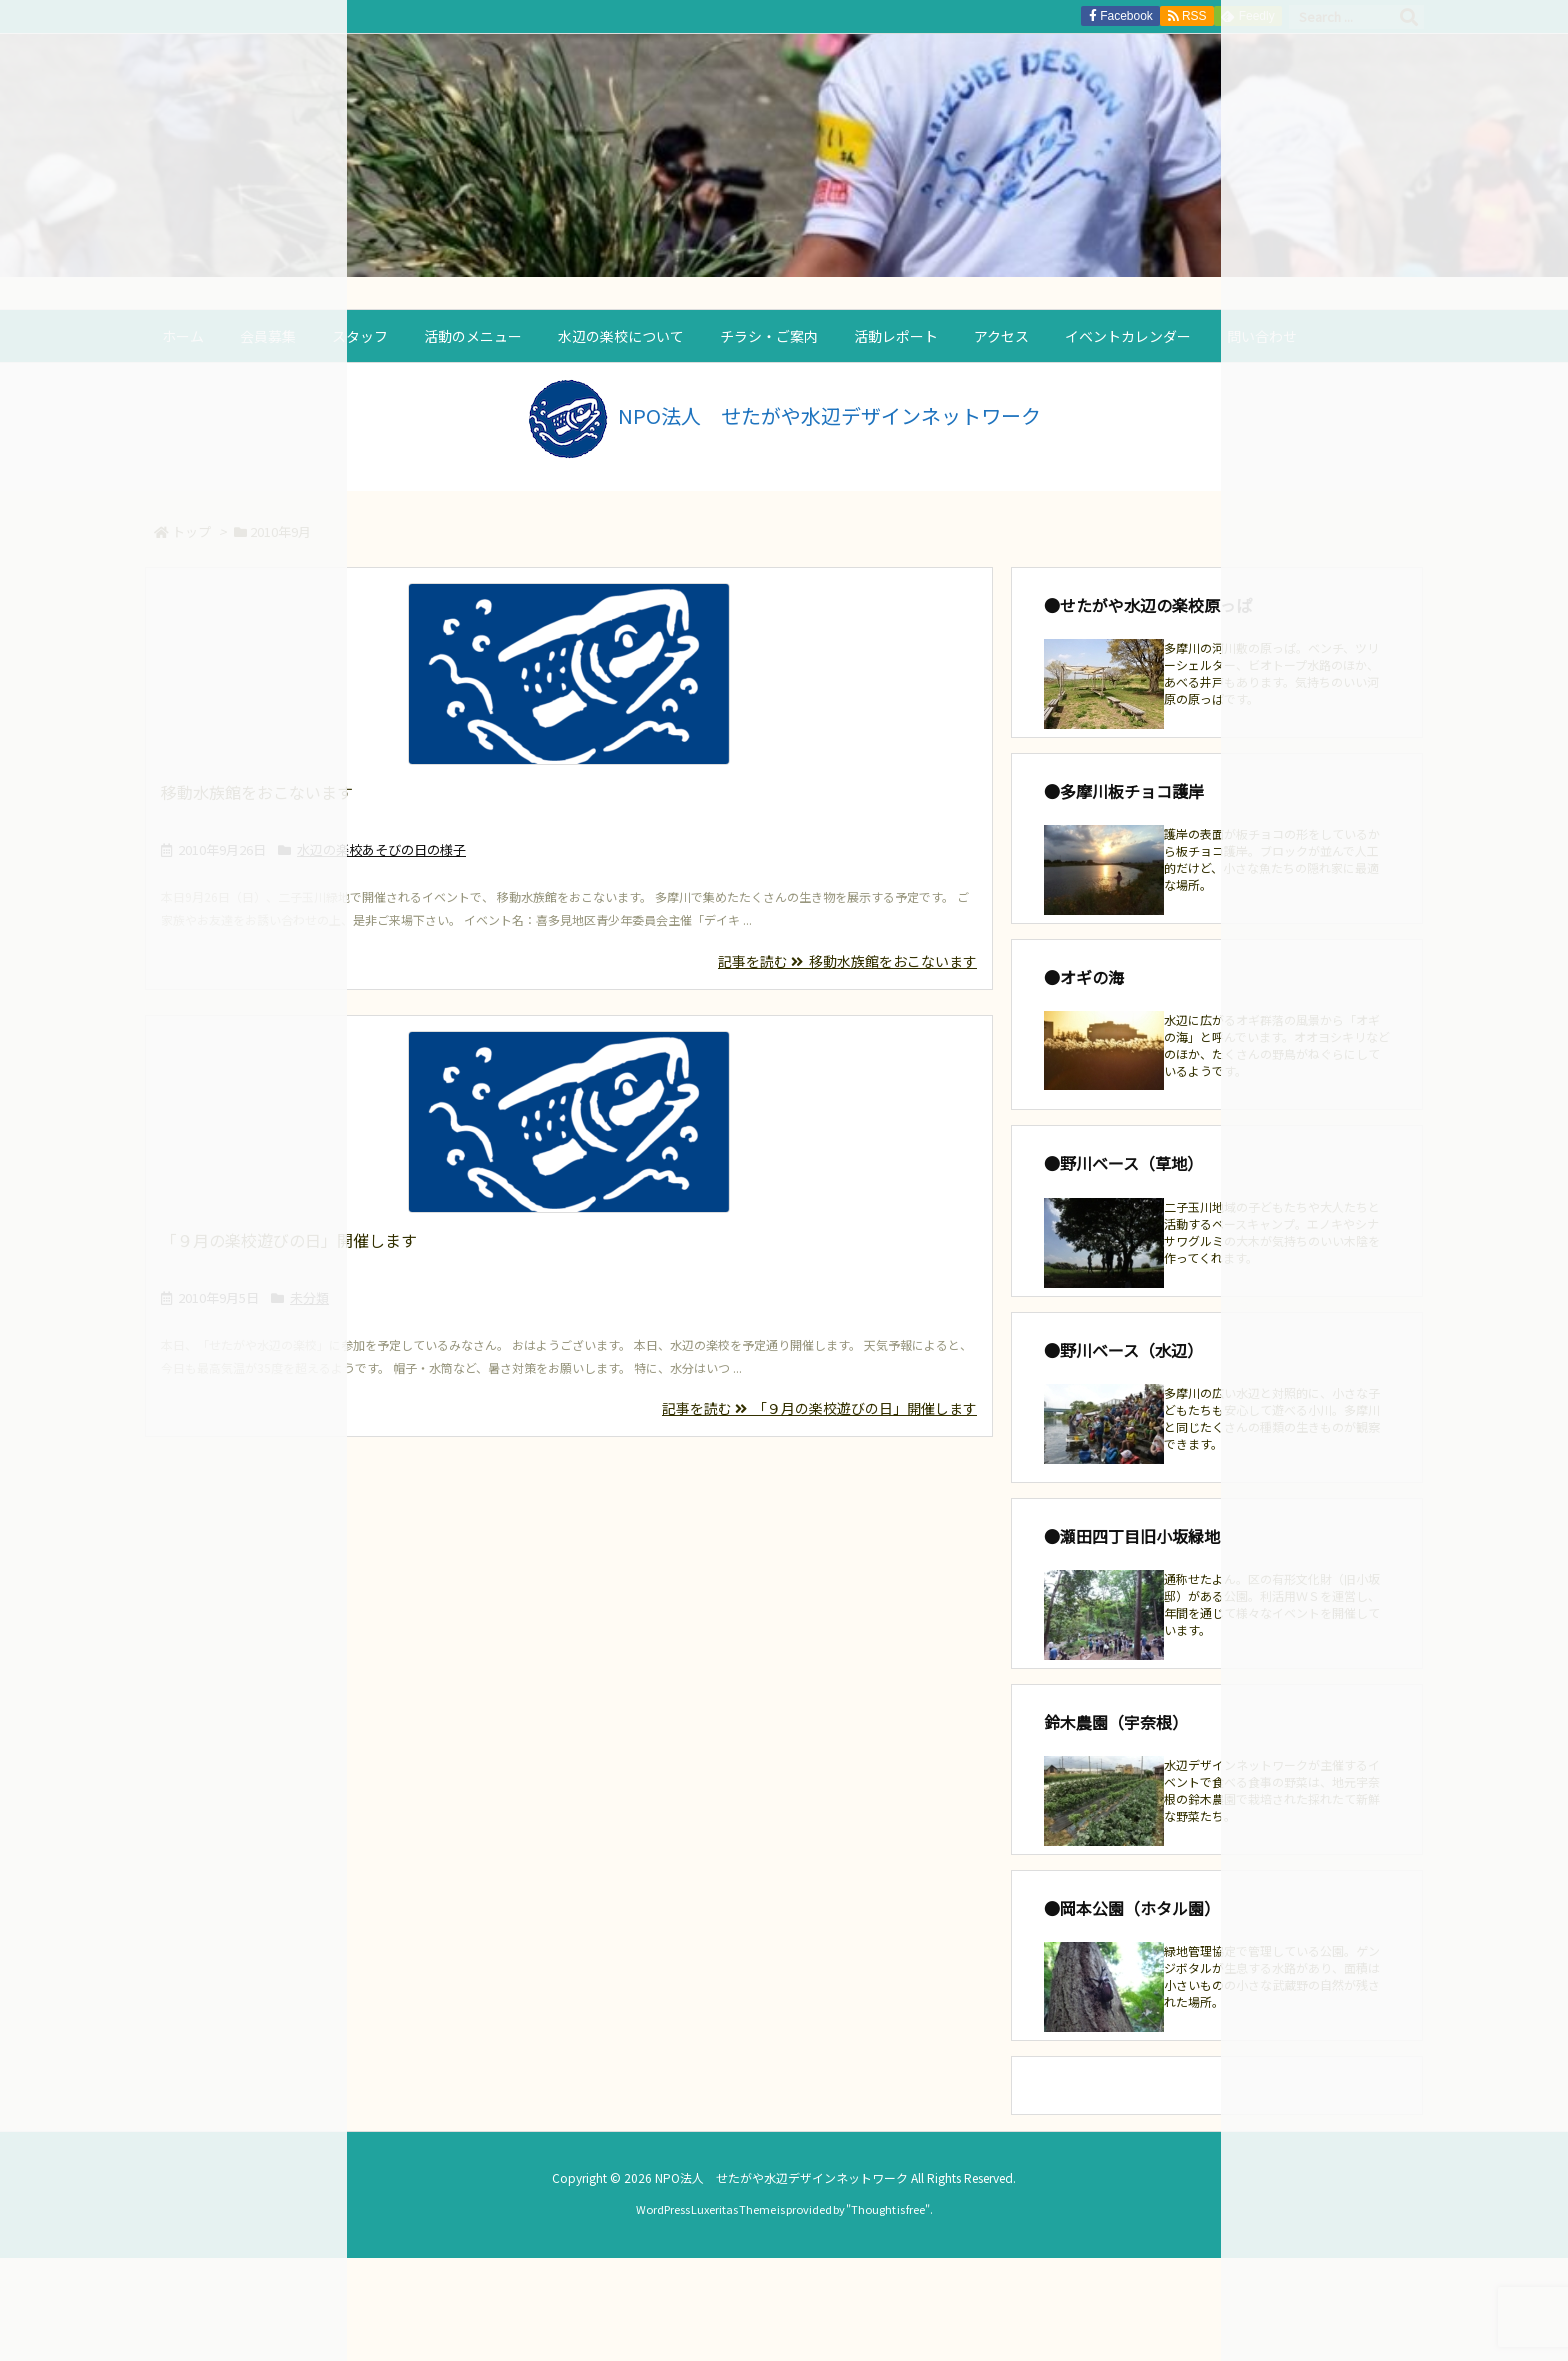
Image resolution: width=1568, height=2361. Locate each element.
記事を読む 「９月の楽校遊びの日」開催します (819, 1408)
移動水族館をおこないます (257, 792)
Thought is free (888, 2209)
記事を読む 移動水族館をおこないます (847, 961)
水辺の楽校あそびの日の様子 (381, 849)
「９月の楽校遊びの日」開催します (289, 1240)
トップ (191, 531)
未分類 (309, 1297)
